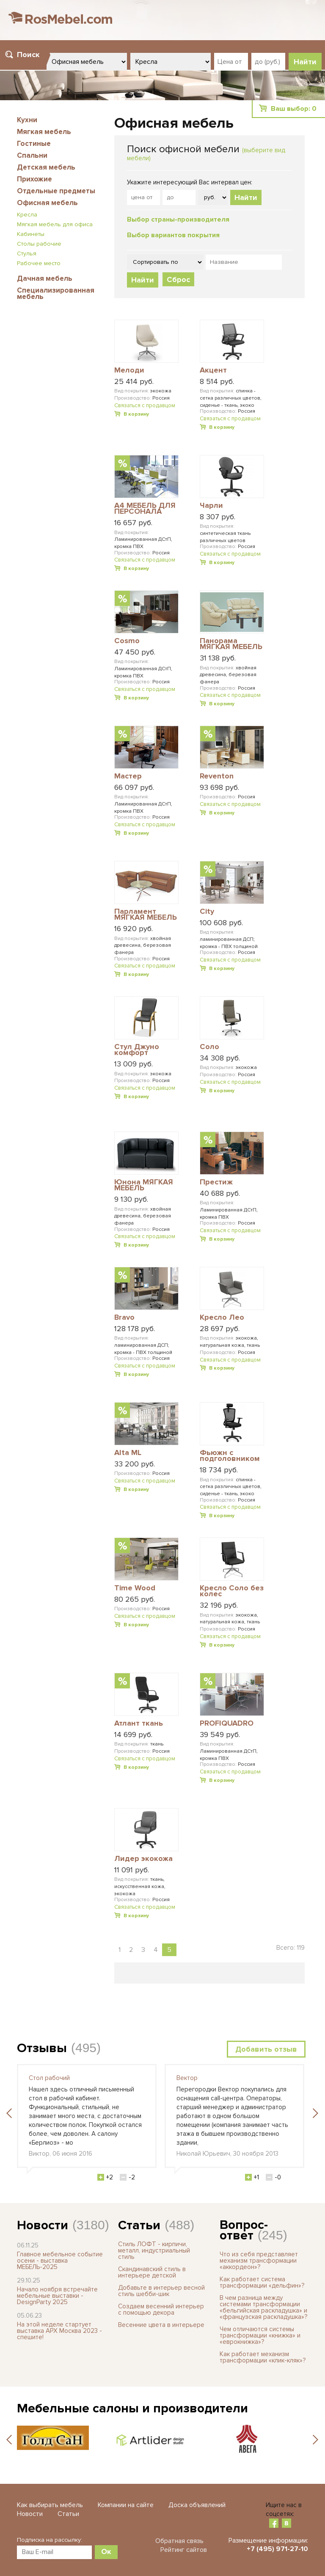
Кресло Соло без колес (232, 1591)
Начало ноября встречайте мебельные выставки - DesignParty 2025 (57, 2296)
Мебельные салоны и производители (132, 2408)
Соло (209, 1047)
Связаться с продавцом (144, 405)
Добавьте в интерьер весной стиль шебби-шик (161, 2291)
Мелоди (129, 370)
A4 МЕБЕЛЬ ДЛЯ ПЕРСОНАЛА (145, 508)
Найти (245, 197)
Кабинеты (30, 234)
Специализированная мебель (55, 293)
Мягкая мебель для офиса (55, 224)
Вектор (187, 2078)
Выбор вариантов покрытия (173, 235)
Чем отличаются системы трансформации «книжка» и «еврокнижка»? (260, 2335)
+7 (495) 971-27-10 (277, 2549)
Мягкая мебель (44, 131)
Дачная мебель (44, 278)
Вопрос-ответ (244, 2230)
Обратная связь (179, 2541)
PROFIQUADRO (226, 1723)
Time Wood (134, 1588)
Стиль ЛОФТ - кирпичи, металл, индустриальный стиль (154, 2250)
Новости (42, 2225)
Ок (106, 2551)
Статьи (139, 2225)
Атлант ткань (138, 1723)
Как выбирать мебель (50, 2505)
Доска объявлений (197, 2505)
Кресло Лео (222, 1317)
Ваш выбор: (294, 108)
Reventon (217, 776)
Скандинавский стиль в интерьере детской (152, 2272)
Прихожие (34, 179)
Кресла (27, 214)
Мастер (128, 776)
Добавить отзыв (266, 2049)
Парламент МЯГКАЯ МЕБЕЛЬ (145, 914)
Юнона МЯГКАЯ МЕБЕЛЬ (143, 1185)
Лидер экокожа (143, 1858)
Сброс (178, 279)
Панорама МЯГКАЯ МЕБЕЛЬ (231, 644)
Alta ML (127, 1453)
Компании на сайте (126, 2505)
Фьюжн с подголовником (230, 1456)
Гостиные (34, 143)
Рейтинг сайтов (183, 2550)
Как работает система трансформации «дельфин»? (262, 2282)
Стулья (26, 253)
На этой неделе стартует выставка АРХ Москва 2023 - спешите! (59, 2331)
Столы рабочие (39, 243)
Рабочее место (39, 263)
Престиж (216, 1182)
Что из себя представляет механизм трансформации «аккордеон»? (259, 2260)
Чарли (211, 505)
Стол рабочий (49, 2078)
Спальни (32, 155)
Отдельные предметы (56, 190)
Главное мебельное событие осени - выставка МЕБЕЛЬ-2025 (60, 2260)
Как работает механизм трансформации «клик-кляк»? (263, 2357)
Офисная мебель (47, 202)
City (207, 911)
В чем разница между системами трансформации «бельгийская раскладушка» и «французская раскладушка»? (263, 2307)
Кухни (27, 119)
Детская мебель (46, 167)
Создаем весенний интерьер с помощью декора (161, 2309)
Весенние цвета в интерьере (161, 2325)
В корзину (136, 414)
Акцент (213, 370)
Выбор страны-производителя (178, 219)
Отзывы (42, 2048)
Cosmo (127, 641)
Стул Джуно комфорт (136, 1050)
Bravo (124, 1317)
